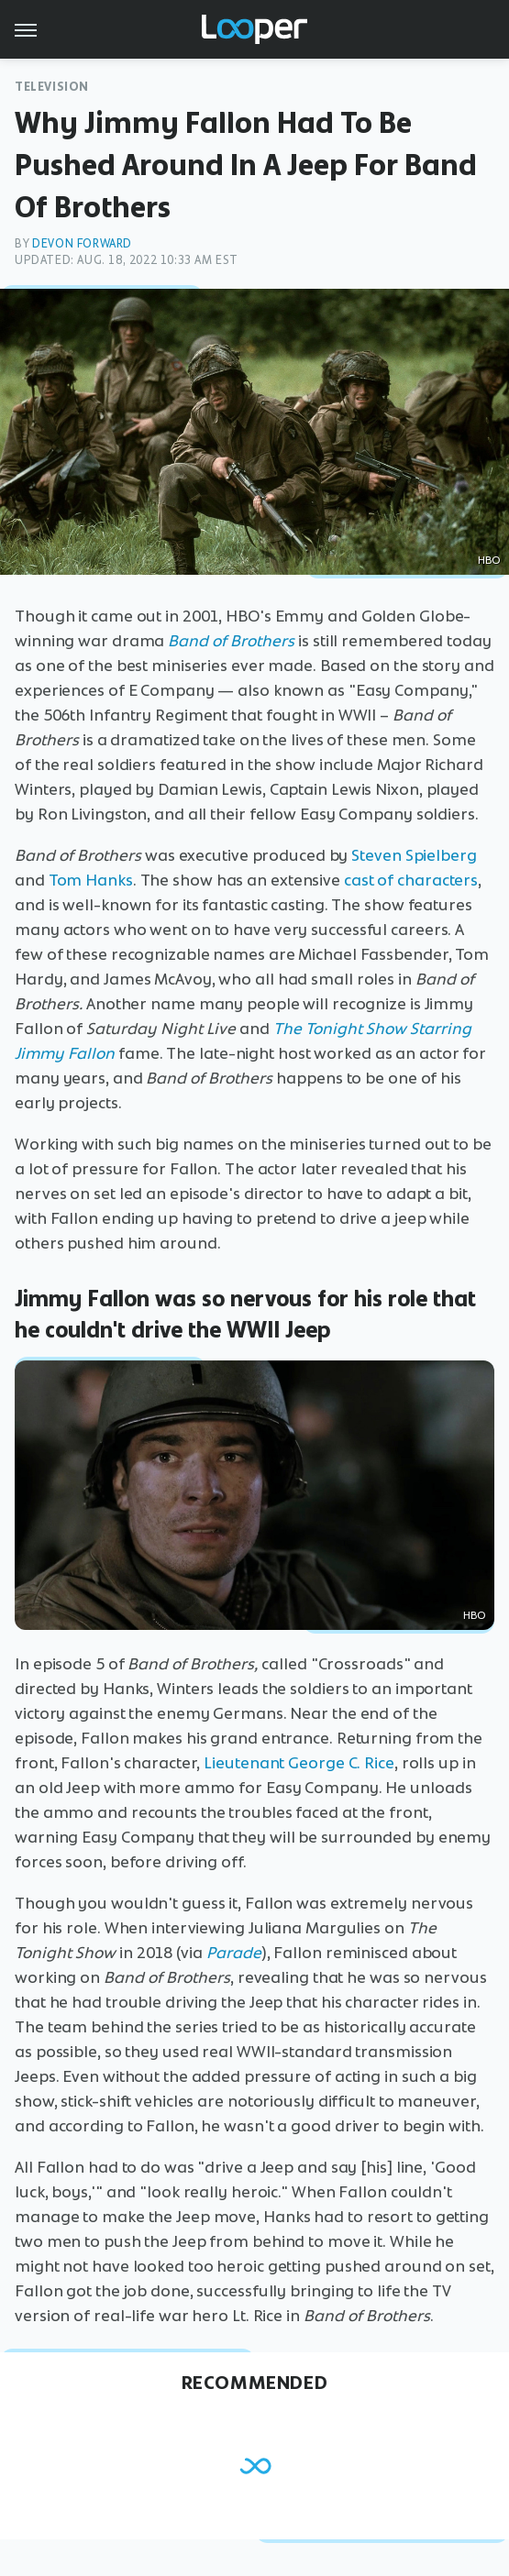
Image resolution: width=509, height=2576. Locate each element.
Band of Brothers (231, 641)
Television (52, 87)
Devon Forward (82, 243)
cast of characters (411, 880)
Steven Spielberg (413, 855)
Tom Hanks (91, 880)
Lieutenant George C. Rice (299, 1763)
